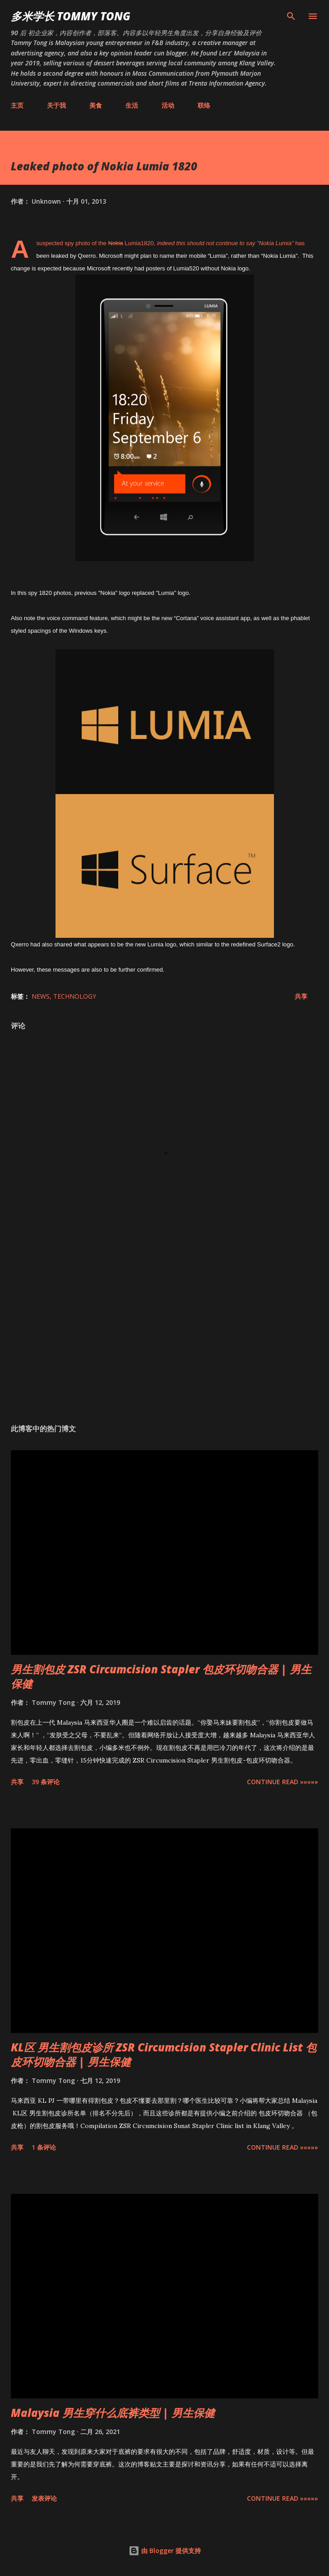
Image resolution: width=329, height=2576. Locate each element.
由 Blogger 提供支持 (165, 2550)
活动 (168, 105)
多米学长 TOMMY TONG (70, 16)
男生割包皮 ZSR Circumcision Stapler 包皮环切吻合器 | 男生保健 (161, 1676)
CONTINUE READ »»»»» (282, 1781)
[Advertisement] (164, 1332)
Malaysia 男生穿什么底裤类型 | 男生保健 (113, 2412)
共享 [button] (301, 996)
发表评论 (44, 2498)
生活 (131, 105)
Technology (74, 996)
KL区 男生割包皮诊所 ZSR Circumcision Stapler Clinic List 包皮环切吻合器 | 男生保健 (163, 2054)
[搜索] (291, 16)
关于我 (56, 105)
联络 (204, 105)
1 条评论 (44, 2147)
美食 (95, 105)
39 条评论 (46, 1781)
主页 (17, 105)
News (41, 996)
